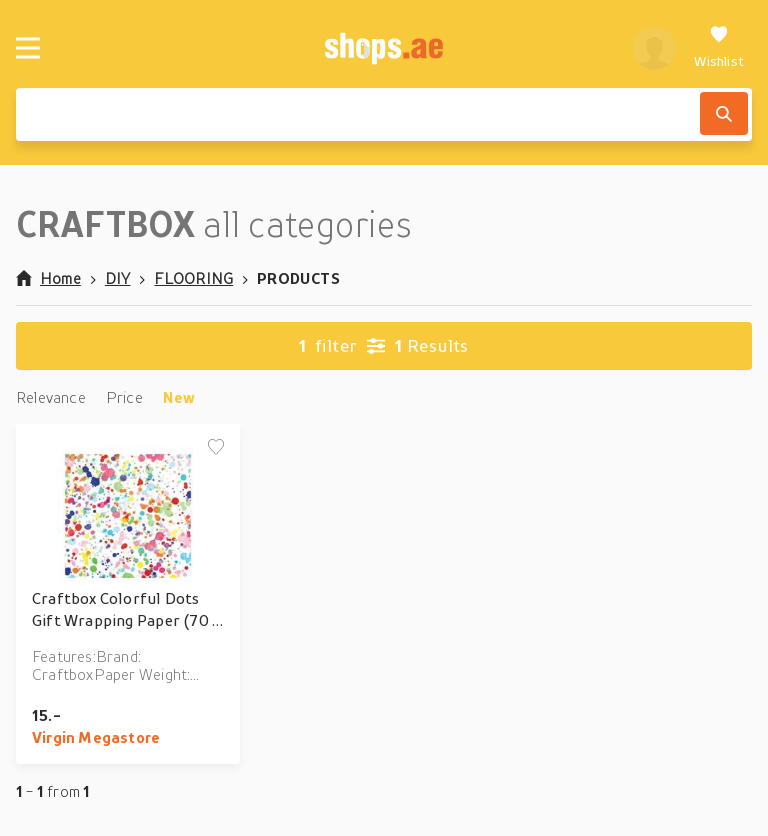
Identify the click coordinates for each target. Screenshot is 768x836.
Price (124, 397)
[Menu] (28, 48)
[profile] (654, 48)
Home (48, 278)
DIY (118, 278)
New (179, 397)
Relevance (51, 397)
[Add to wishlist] (216, 448)
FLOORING (193, 278)
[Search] (724, 113)
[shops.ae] (384, 48)
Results (383, 346)
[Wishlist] (719, 48)
